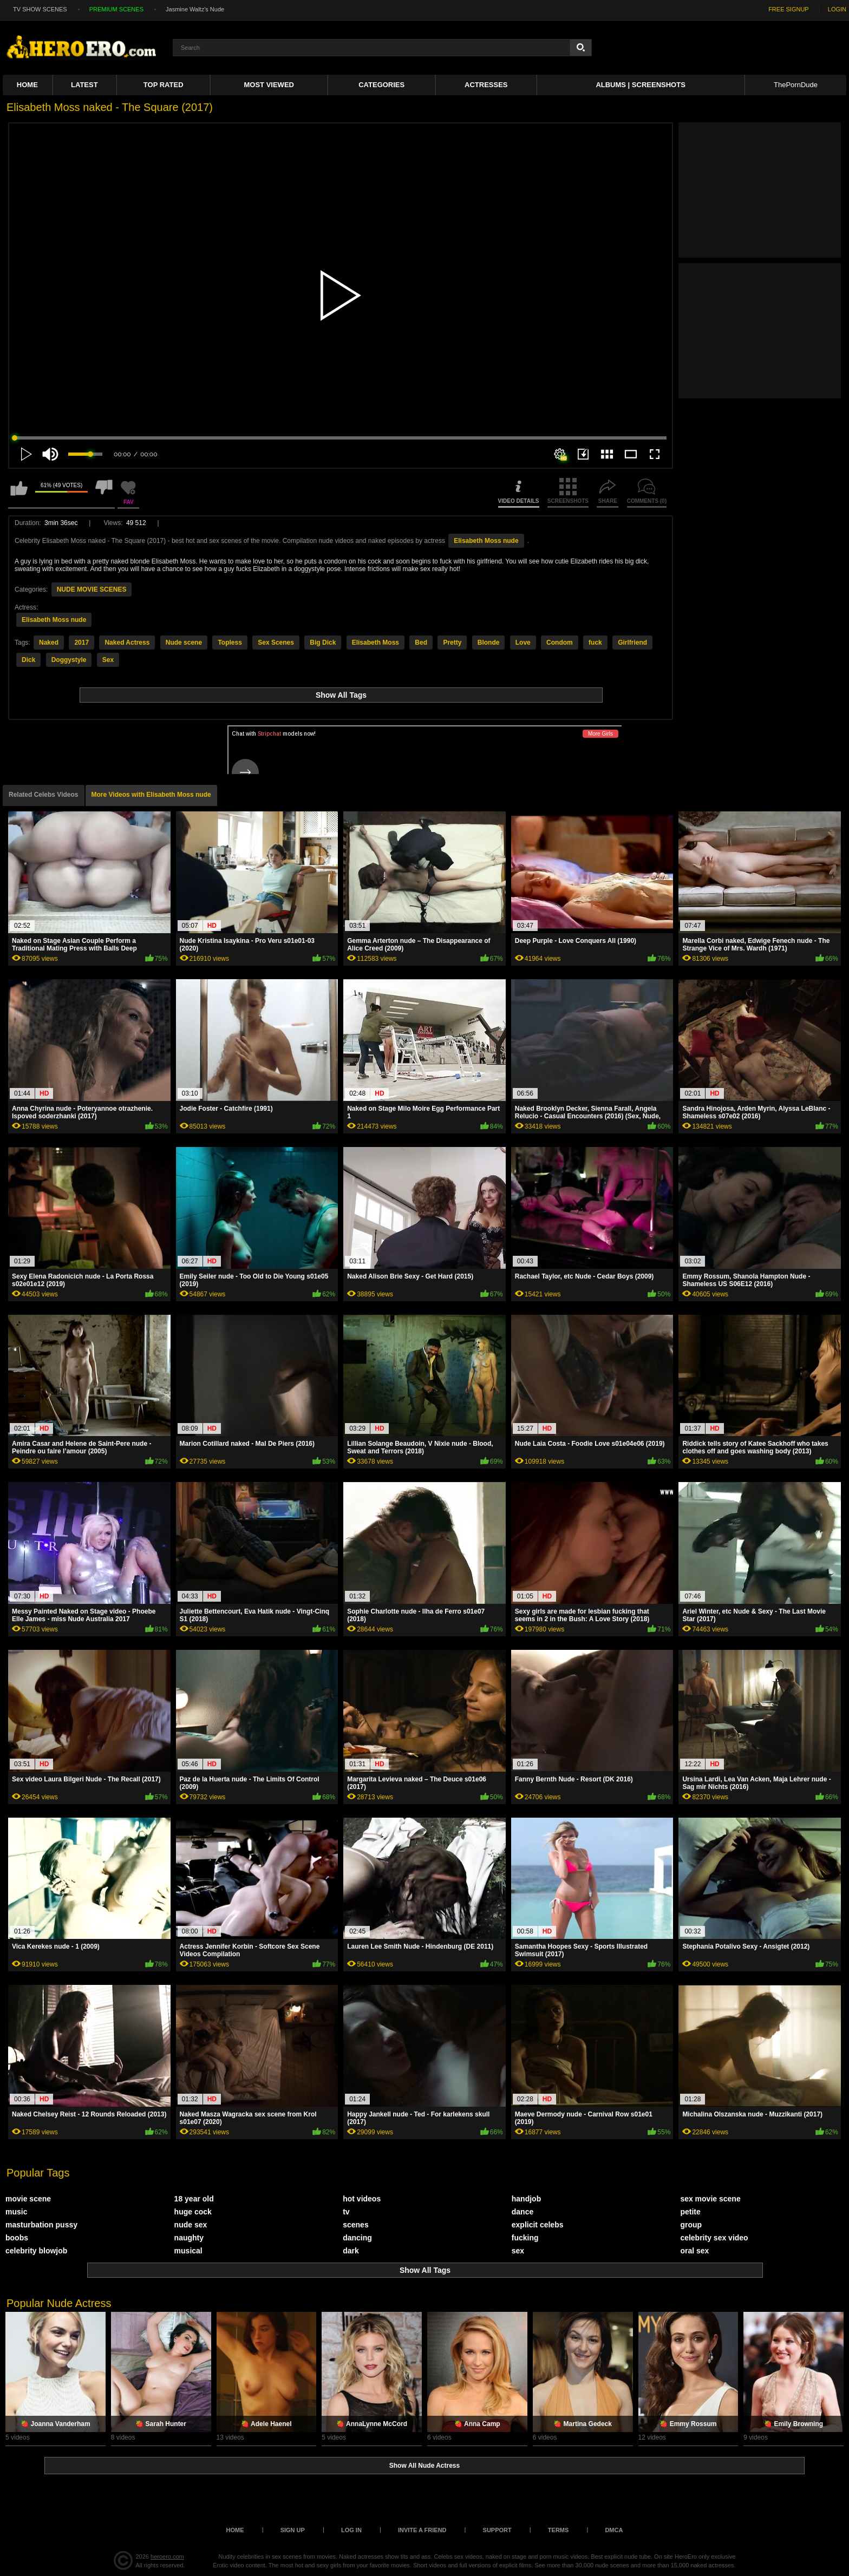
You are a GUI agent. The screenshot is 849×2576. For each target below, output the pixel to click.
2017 (81, 642)
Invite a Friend (422, 2530)
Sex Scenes (276, 642)
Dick (28, 660)
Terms (558, 2530)
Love (523, 642)
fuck (595, 642)
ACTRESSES (486, 85)
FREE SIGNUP (788, 9)
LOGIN (837, 9)
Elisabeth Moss (375, 642)
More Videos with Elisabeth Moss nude (151, 794)
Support (497, 2530)
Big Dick (323, 642)
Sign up (292, 2530)
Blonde (489, 642)
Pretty (452, 642)
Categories (381, 85)
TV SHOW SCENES (40, 9)
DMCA (614, 2530)
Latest (84, 85)
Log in (351, 2530)
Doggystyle (69, 660)
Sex (108, 660)
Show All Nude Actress (424, 2465)
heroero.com (167, 2556)
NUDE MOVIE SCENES (92, 589)
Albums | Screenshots (640, 85)
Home (27, 85)
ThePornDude (796, 85)
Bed (421, 642)
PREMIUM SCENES (116, 9)
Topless (229, 642)
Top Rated (163, 85)
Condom (559, 642)
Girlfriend (632, 642)
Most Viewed (269, 85)
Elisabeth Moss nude (486, 541)
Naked (48, 642)
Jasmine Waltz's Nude (195, 9)
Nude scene (184, 642)
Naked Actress (127, 642)
